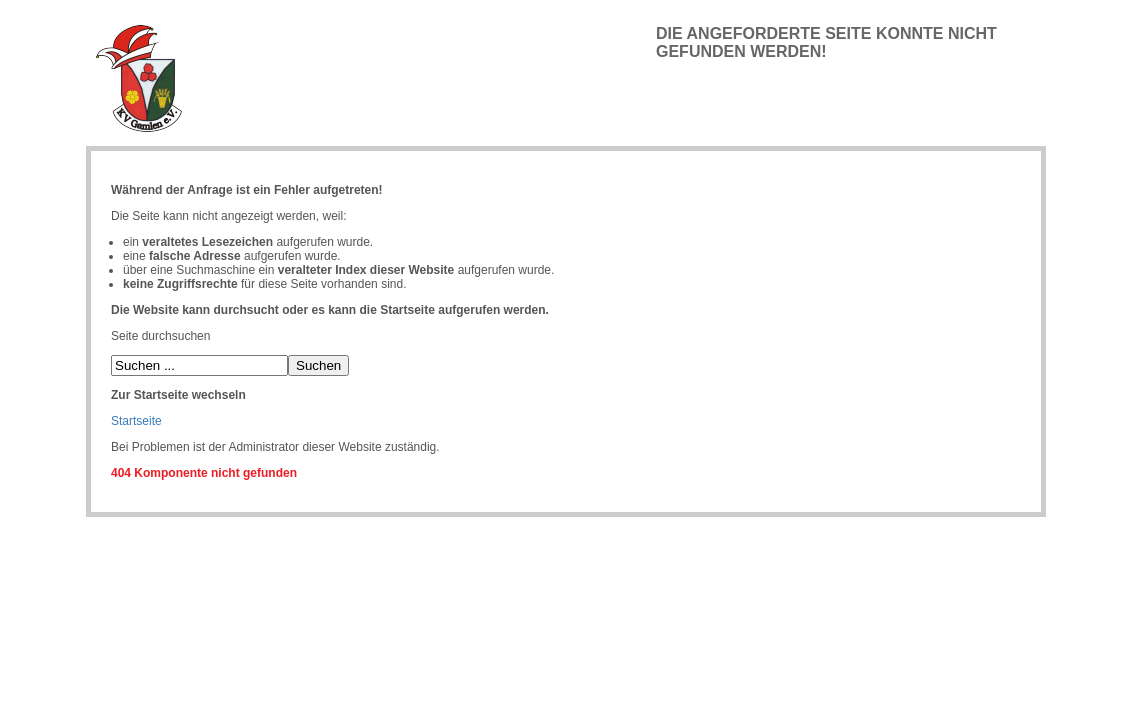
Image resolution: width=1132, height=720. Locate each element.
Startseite (136, 421)
